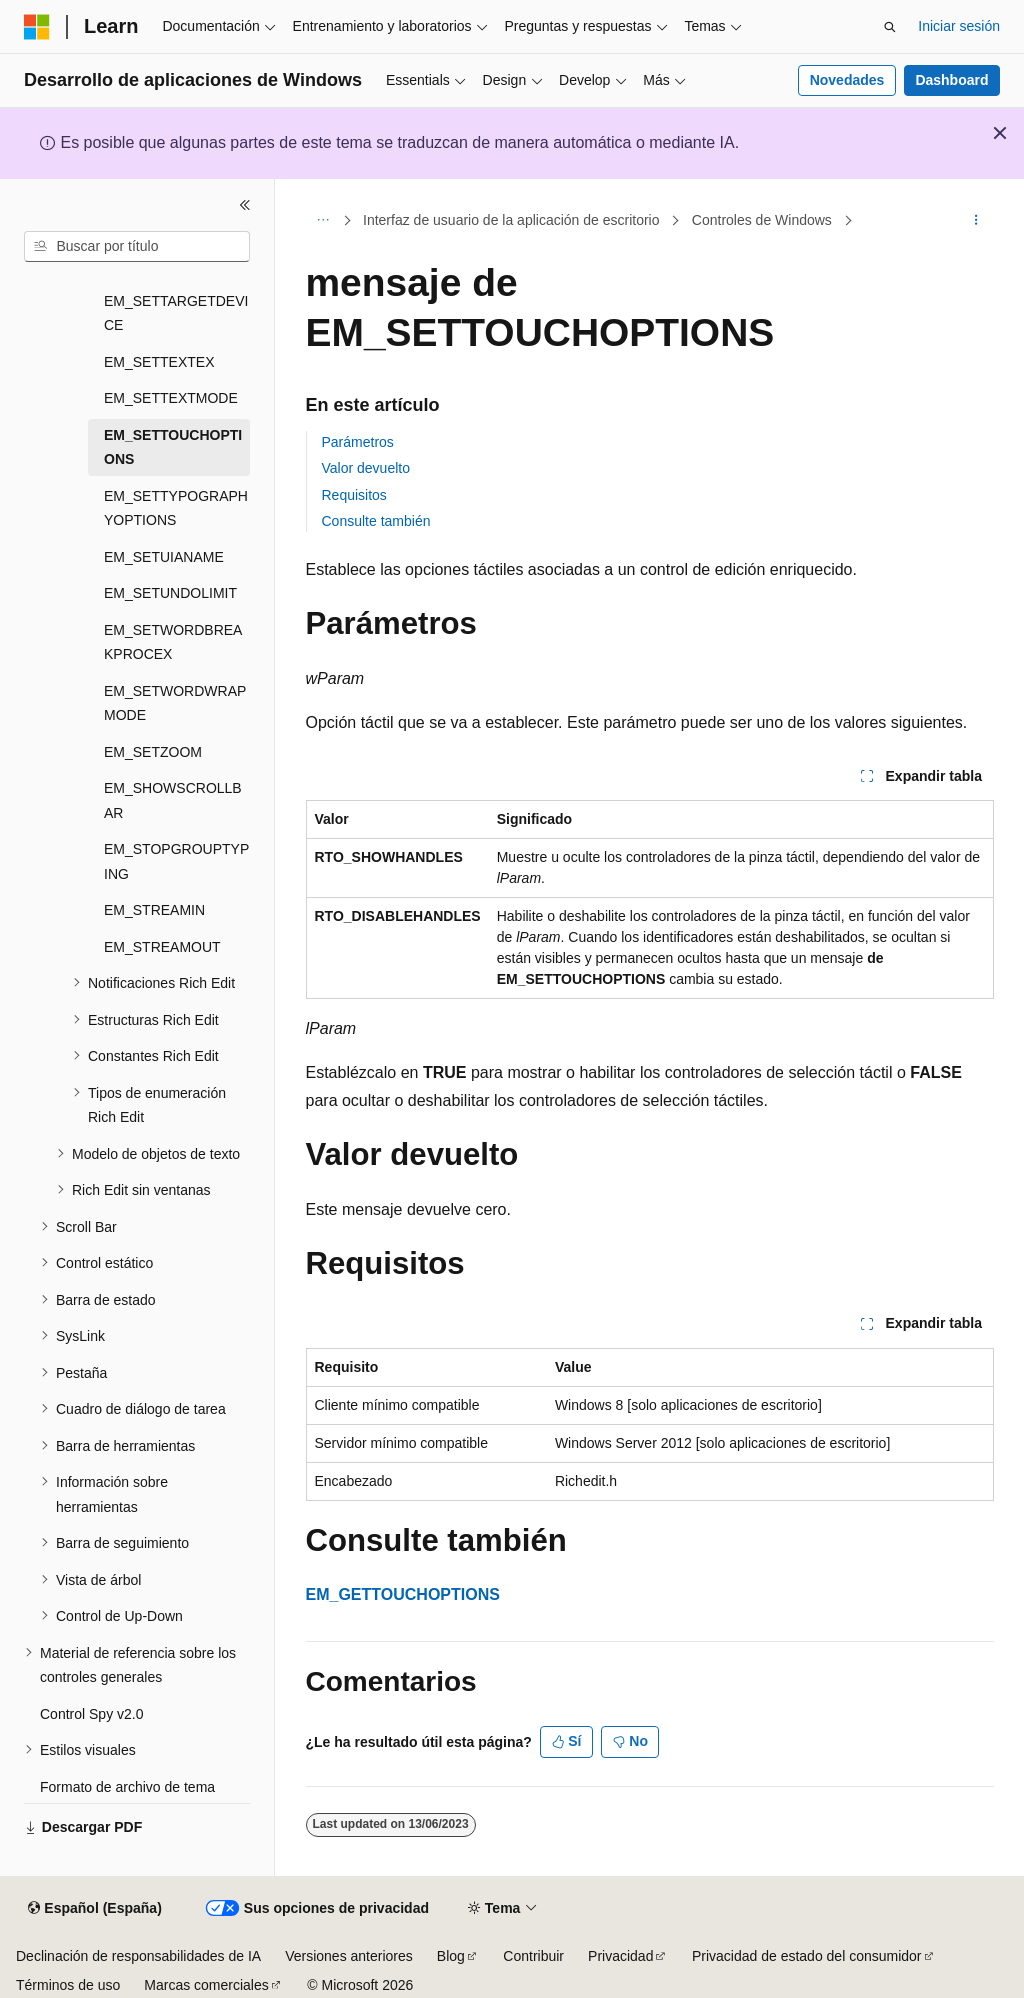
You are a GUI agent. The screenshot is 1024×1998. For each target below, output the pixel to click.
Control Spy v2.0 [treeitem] (92, 1714)
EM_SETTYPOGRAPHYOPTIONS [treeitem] (176, 508)
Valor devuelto (366, 468)
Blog (451, 1956)
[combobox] (137, 247)
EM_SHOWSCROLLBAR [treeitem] (173, 800)
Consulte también (376, 521)
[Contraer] (245, 205)
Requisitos (354, 495)
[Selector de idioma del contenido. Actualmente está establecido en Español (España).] (94, 1909)
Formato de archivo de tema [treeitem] (127, 1787)
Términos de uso (68, 1985)
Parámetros (358, 442)
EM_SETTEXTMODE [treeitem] (171, 398)
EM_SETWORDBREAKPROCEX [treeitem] (173, 642)
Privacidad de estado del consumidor (807, 1956)
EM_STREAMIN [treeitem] (154, 910)
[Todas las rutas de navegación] (323, 221)
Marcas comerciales (206, 1985)
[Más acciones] (975, 221)
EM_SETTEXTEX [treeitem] (159, 362)
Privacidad (620, 1956)
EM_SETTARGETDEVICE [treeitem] (176, 313)
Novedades (847, 80)
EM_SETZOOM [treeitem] (153, 752)
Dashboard (951, 80)
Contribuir (533, 1956)
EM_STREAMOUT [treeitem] (162, 947)
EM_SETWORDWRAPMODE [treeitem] (175, 703)
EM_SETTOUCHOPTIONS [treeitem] (173, 447)
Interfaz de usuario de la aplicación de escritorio (511, 220)
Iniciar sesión (959, 26)
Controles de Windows (762, 220)
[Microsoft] (37, 27)
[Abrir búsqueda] (890, 27)
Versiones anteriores (349, 1956)
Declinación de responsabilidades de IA (138, 1956)
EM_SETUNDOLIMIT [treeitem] (170, 593)
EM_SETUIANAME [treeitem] (164, 557)
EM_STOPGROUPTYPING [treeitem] (176, 861)
